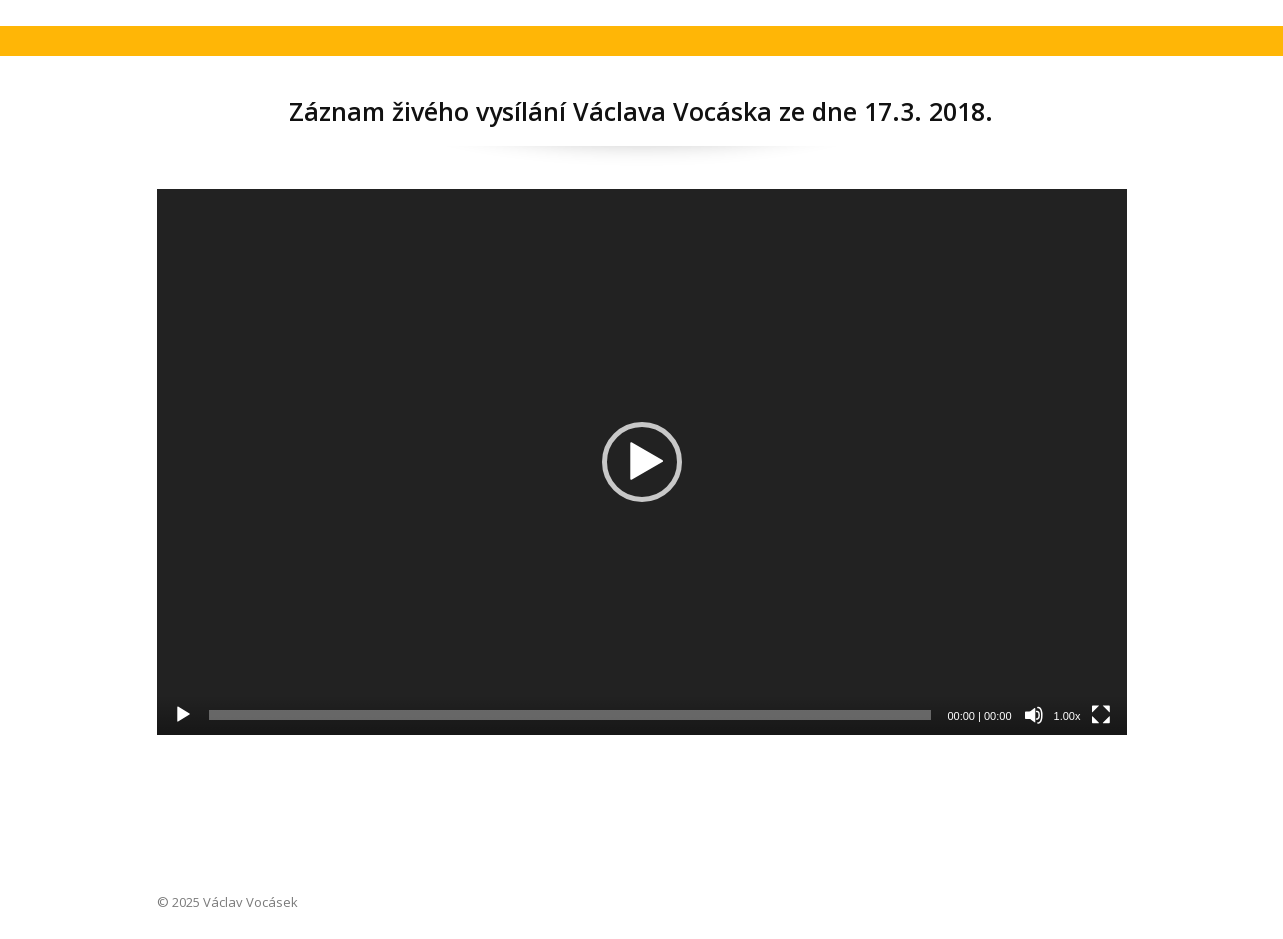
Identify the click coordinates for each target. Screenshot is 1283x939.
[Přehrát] (183, 715)
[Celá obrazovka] (1101, 715)
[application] (642, 462)
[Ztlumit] (1034, 715)
